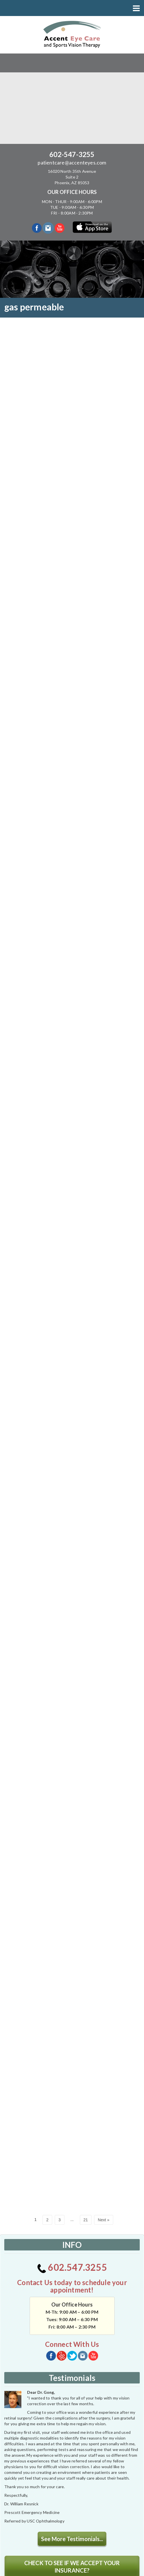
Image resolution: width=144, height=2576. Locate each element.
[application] (47, 2488)
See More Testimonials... (72, 2415)
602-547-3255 (71, 154)
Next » (103, 2096)
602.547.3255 (72, 2143)
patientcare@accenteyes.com (72, 162)
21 (86, 2096)
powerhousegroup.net (92, 2569)
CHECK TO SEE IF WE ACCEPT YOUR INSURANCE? (72, 2443)
